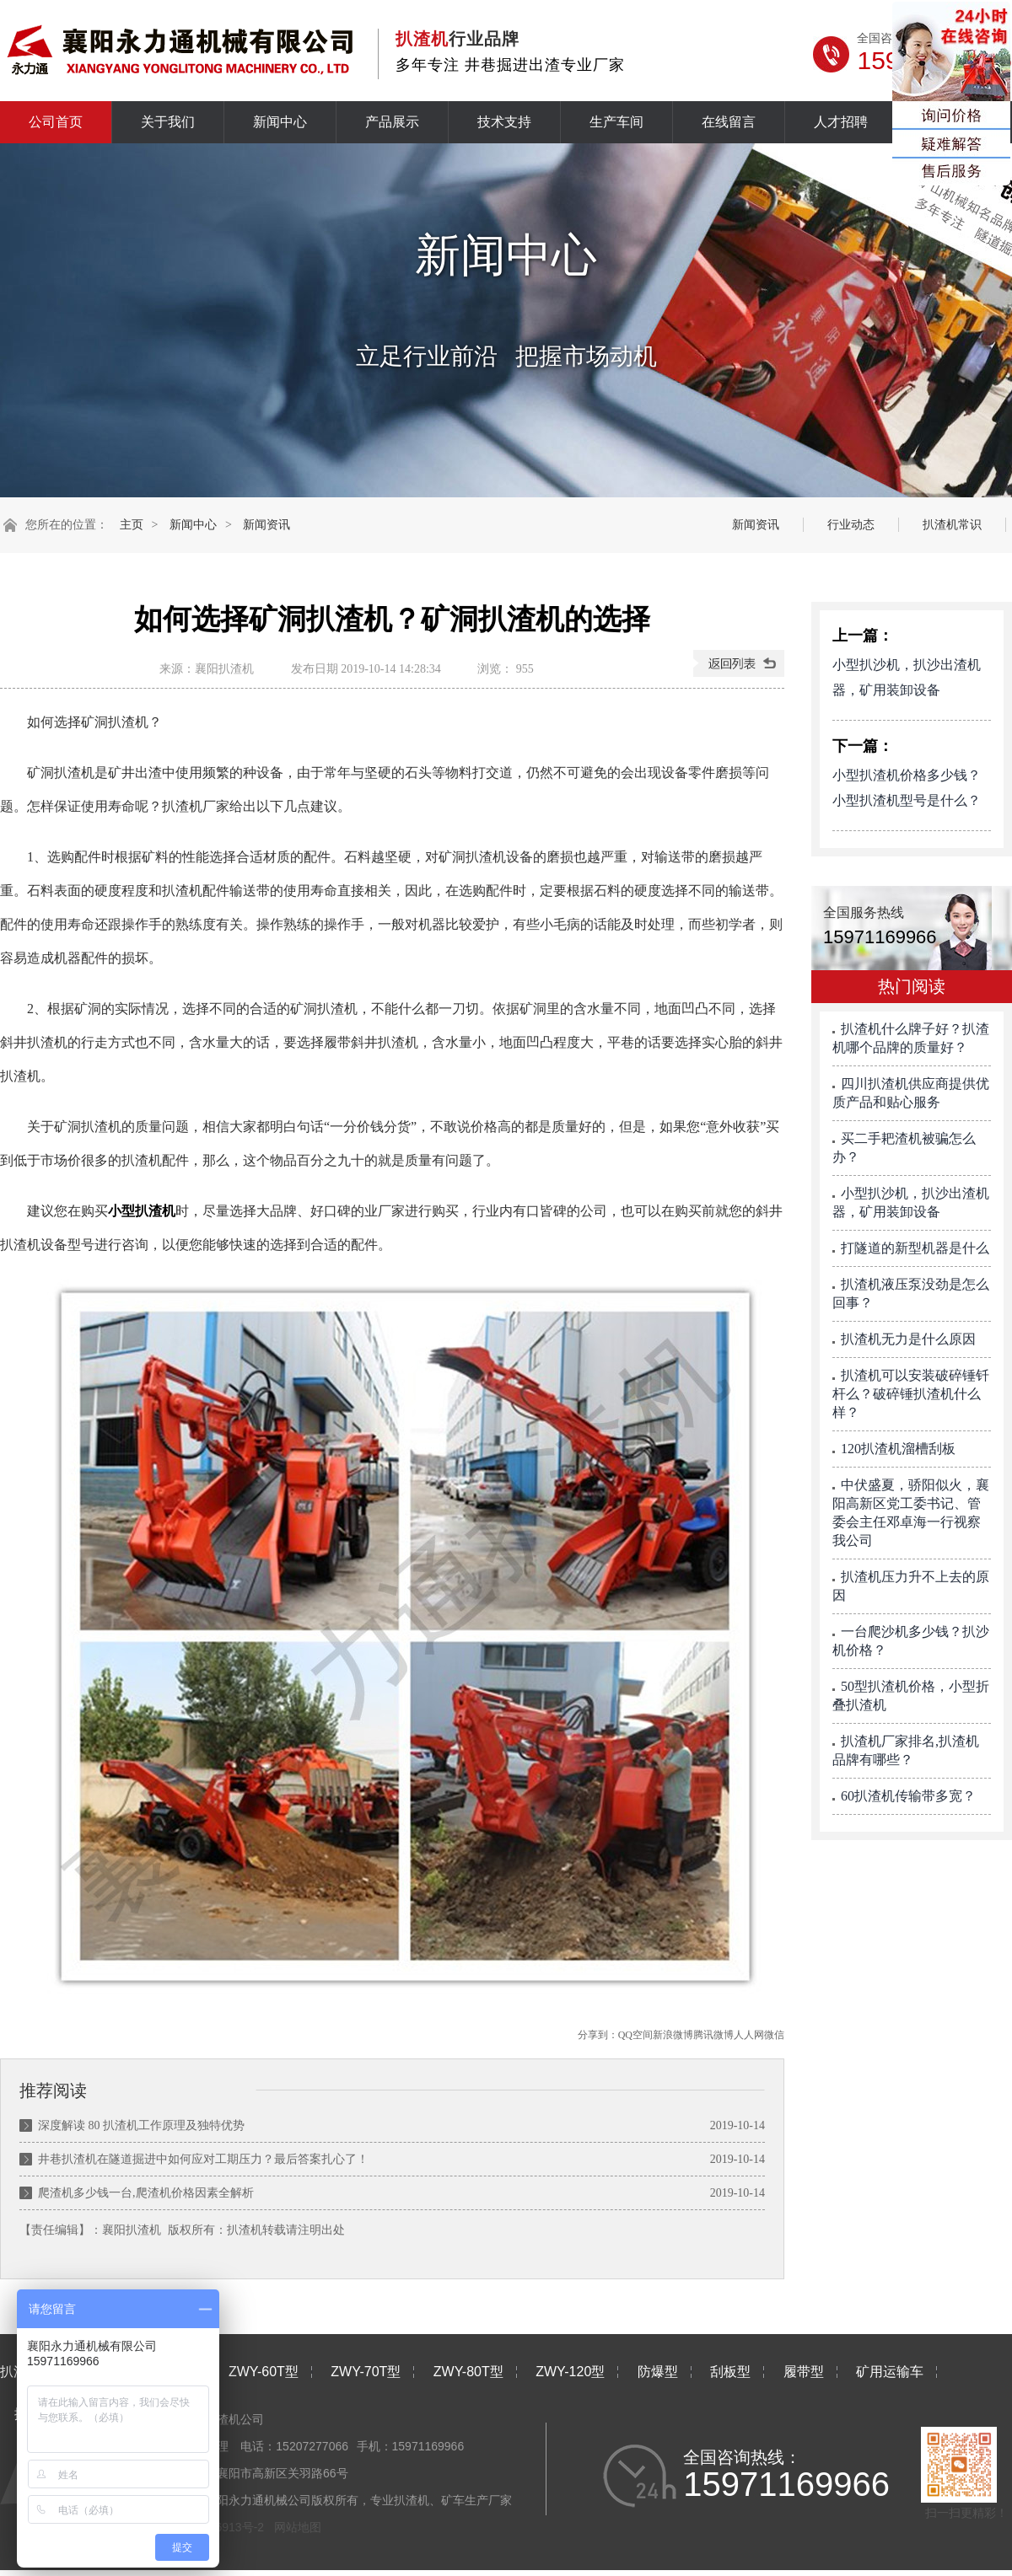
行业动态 (851, 524)
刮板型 (730, 2371)
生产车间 (616, 122)
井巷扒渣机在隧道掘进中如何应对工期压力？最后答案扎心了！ (203, 2159)
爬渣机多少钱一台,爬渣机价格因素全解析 (146, 2193)
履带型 (803, 2371)
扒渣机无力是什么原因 (908, 1339)
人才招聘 (841, 122)
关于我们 (168, 122)
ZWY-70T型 (366, 2371)
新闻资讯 (266, 524)
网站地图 (297, 2527)
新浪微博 (673, 2035)
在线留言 (729, 122)
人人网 (749, 2035)
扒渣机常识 (952, 524)
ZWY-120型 (570, 2371)
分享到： (598, 2035)
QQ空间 (635, 2035)
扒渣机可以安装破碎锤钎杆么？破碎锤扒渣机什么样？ (910, 1393)
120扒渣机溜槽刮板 (898, 1448)
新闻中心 (280, 122)
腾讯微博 (713, 2035)
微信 (774, 2035)
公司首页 (56, 122)
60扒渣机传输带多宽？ (908, 1796)
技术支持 (504, 122)
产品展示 (392, 122)
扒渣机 (244, 2230)
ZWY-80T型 (468, 2371)
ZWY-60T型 (264, 2371)
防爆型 (658, 2371)
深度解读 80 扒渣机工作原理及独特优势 (141, 2125)
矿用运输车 (889, 2371)
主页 (131, 524)
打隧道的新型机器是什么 (915, 1248)
